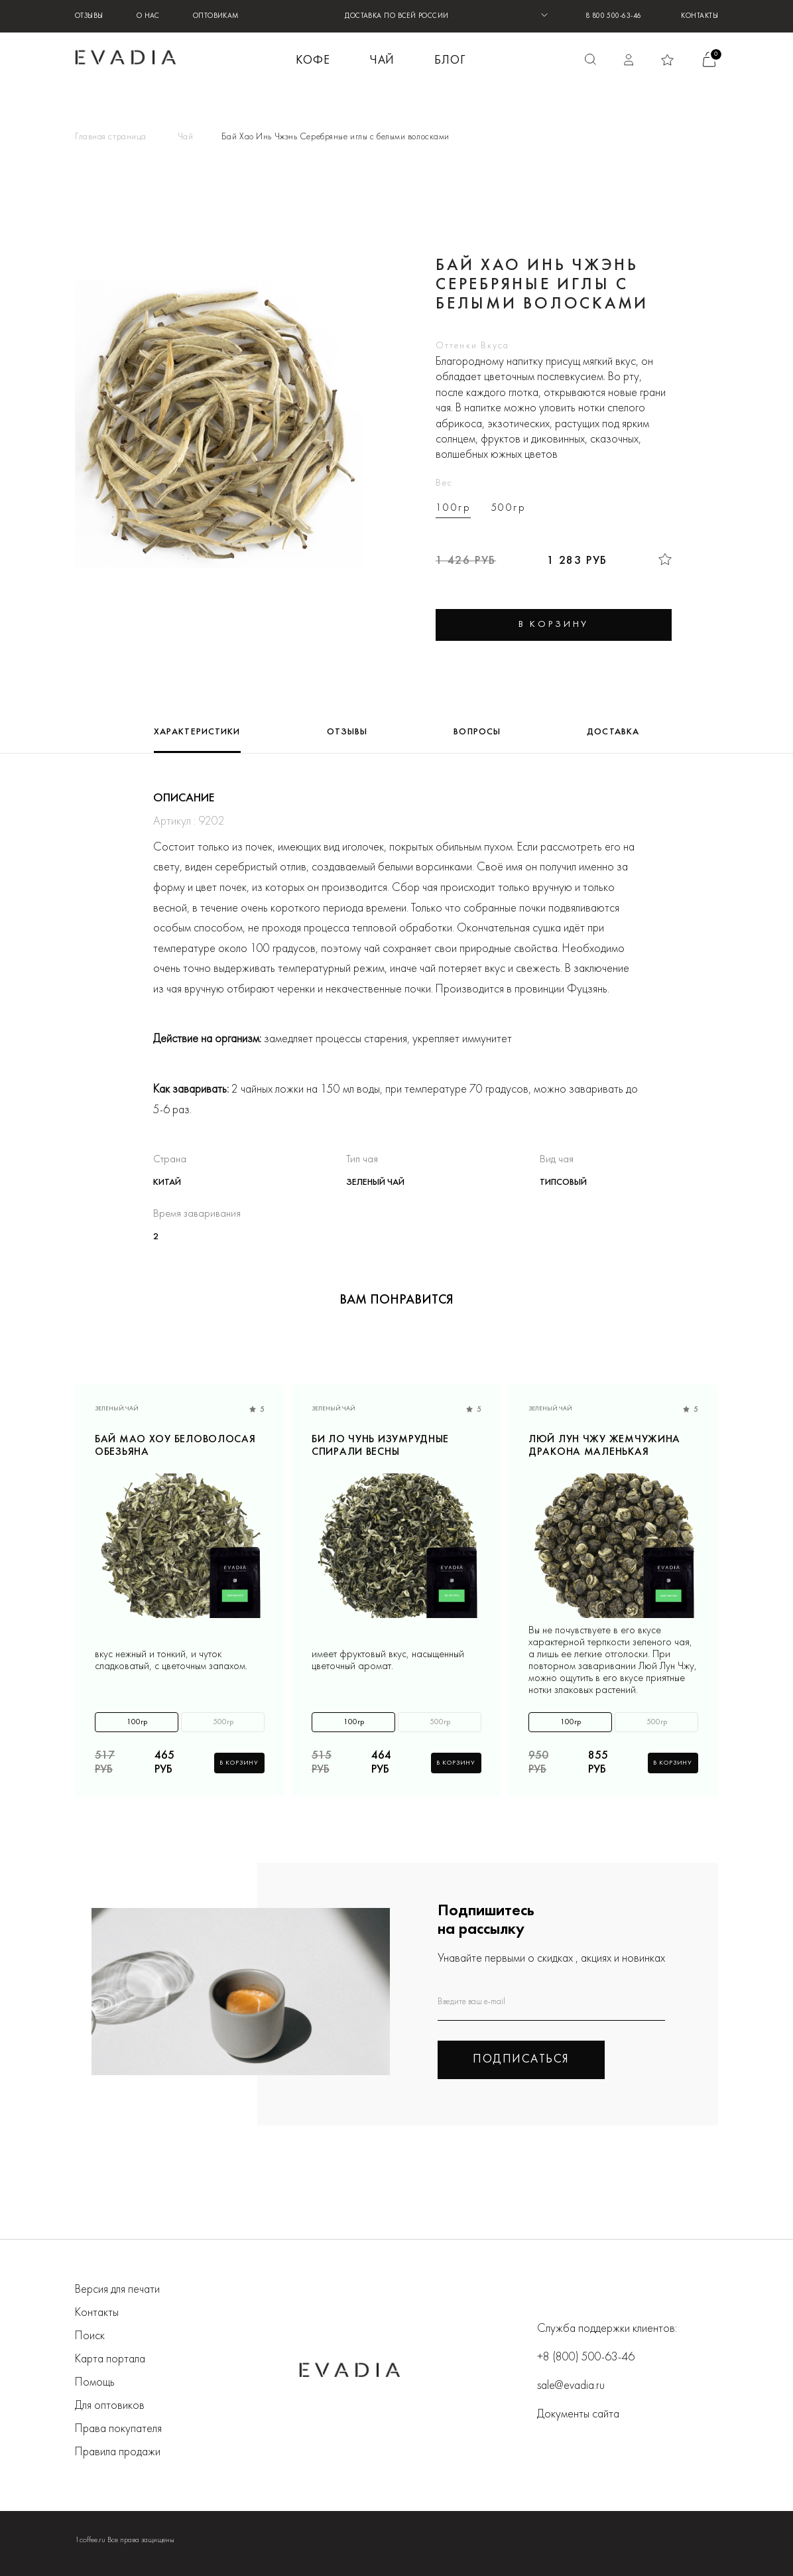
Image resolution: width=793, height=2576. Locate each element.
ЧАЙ (382, 60)
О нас (148, 16)
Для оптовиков (110, 2405)
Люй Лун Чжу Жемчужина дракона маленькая (604, 1445)
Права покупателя (118, 2429)
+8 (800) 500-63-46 (586, 2357)
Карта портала (110, 2359)
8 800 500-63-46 (613, 16)
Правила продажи (117, 2452)
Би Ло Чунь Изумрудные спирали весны (380, 1445)
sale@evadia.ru (571, 2386)
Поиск (90, 2336)
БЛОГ (449, 60)
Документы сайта (578, 2414)
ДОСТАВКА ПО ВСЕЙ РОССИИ (396, 16)
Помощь (95, 2382)
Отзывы (89, 16)
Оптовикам (216, 16)
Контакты (699, 16)
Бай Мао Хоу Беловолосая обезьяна (175, 1445)
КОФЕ (313, 60)
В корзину (239, 1763)
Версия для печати (117, 2289)
